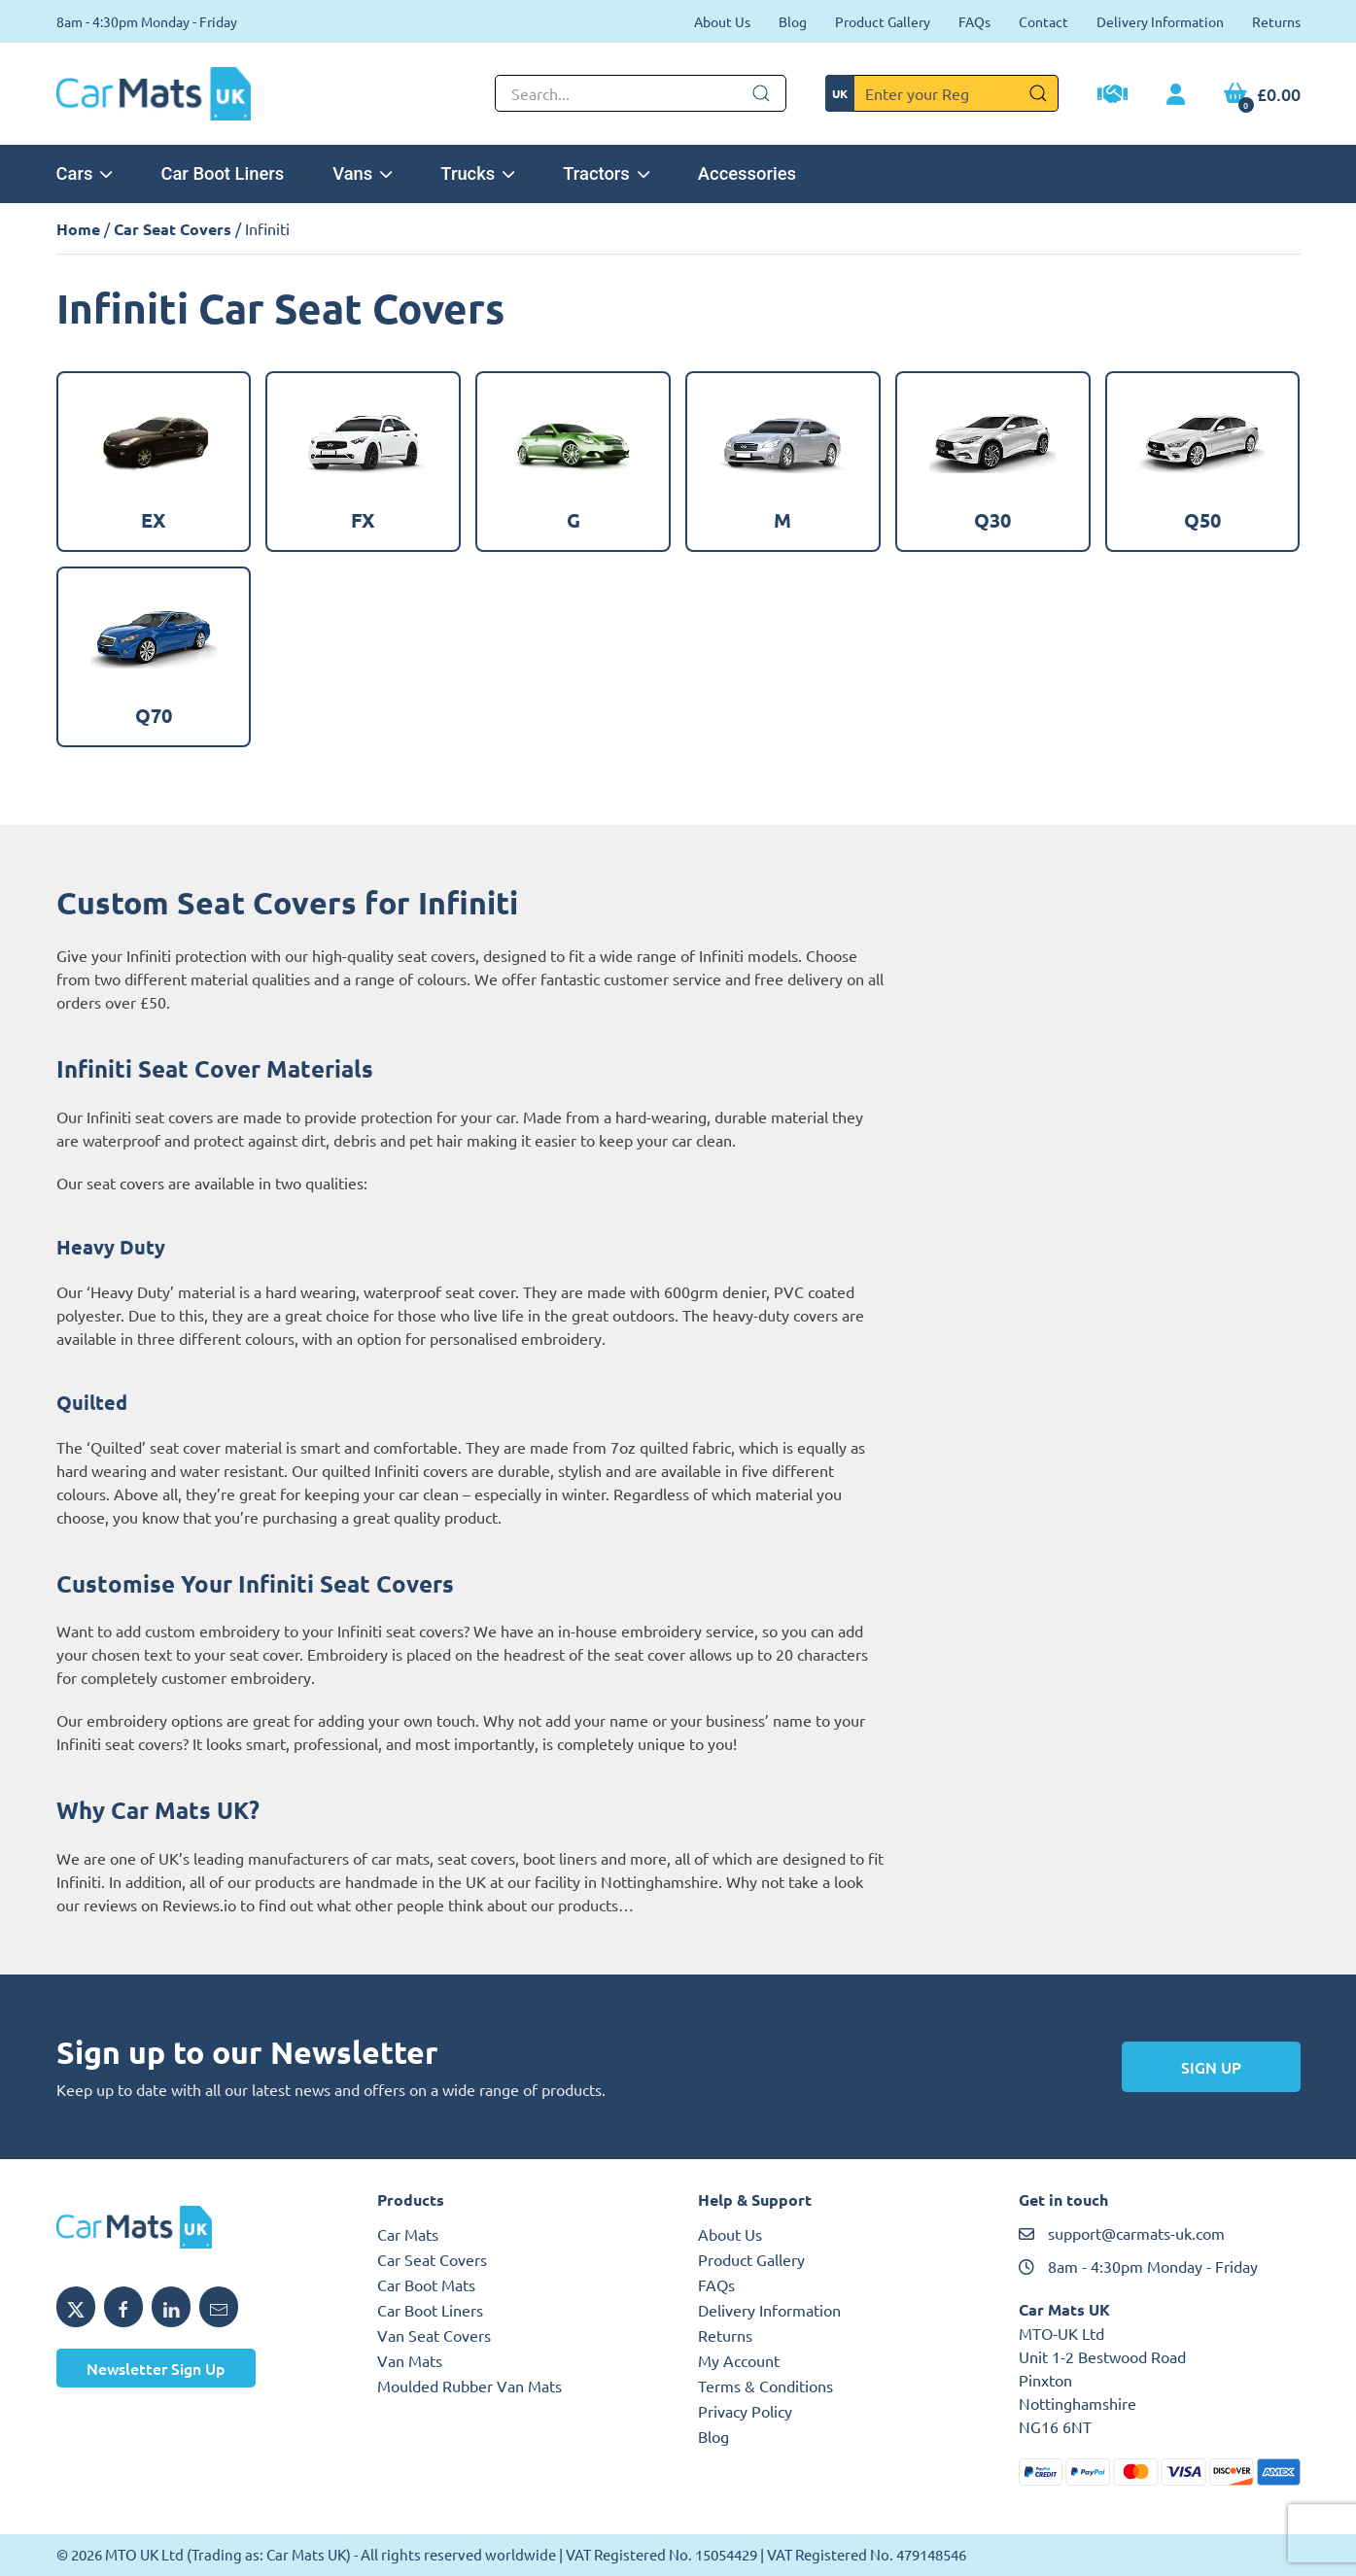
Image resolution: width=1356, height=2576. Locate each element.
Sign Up (1211, 2067)
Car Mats (407, 2234)
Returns (1276, 21)
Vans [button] (362, 173)
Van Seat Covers (434, 2335)
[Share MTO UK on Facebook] (123, 2306)
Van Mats (409, 2360)
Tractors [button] (606, 173)
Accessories (747, 173)
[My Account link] (1175, 95)
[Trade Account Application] (1112, 96)
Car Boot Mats (426, 2284)
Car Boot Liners (222, 173)
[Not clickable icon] (640, 93)
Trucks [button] (477, 173)
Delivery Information (1160, 21)
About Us (722, 21)
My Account (739, 2360)
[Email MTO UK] (218, 2306)
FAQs (974, 21)
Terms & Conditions (765, 2385)
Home (78, 229)
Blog (793, 21)
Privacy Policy (745, 2411)
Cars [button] (84, 173)
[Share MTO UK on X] (75, 2306)
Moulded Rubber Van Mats (469, 2385)
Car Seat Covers (172, 229)
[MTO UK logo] (197, 2227)
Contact (1043, 21)
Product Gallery (882, 21)
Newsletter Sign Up (156, 2368)
